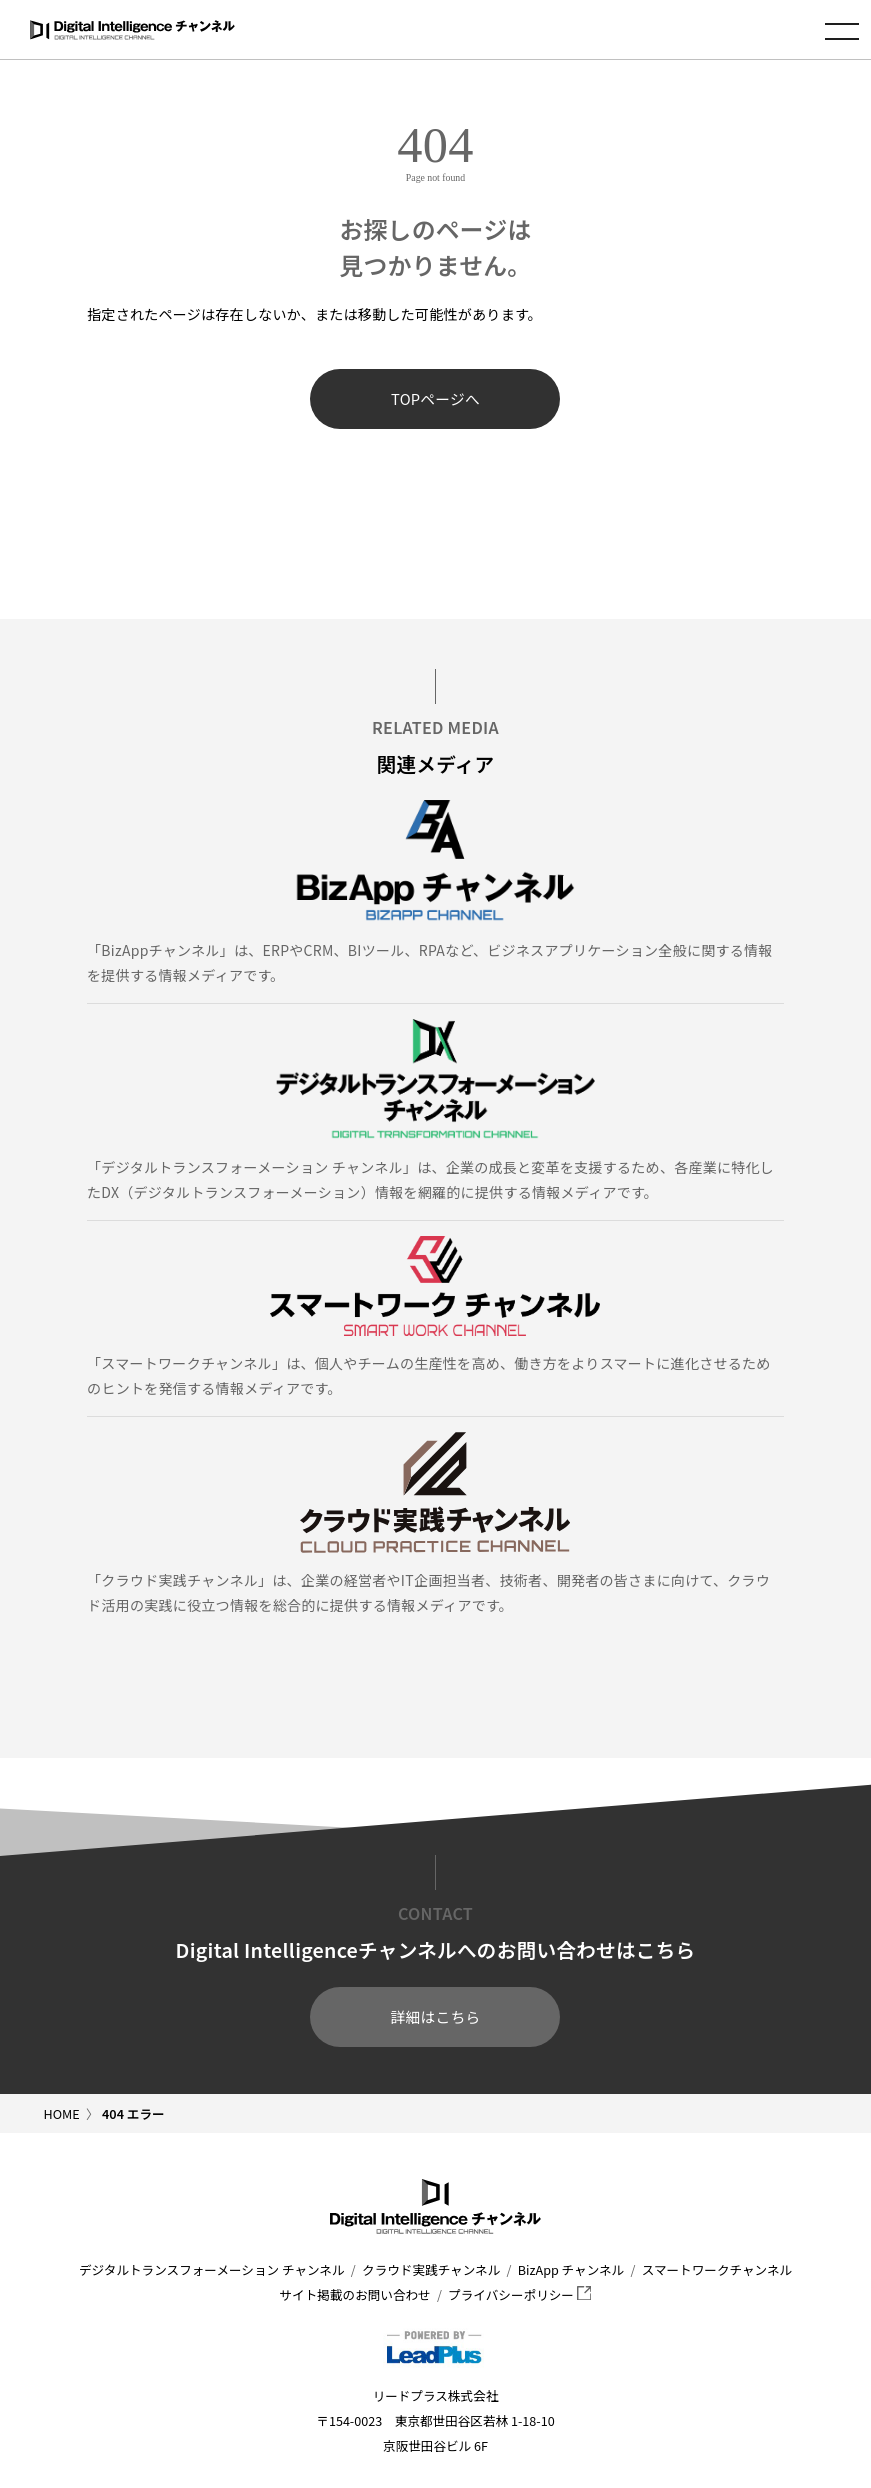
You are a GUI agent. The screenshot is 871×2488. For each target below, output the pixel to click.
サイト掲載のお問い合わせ (355, 2294)
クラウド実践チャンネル (431, 2269)
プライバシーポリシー (519, 2294)
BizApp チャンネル (571, 2269)
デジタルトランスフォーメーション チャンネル (212, 2269)
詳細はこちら (436, 2016)
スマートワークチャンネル (717, 2269)
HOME (62, 2113)
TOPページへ (435, 398)
